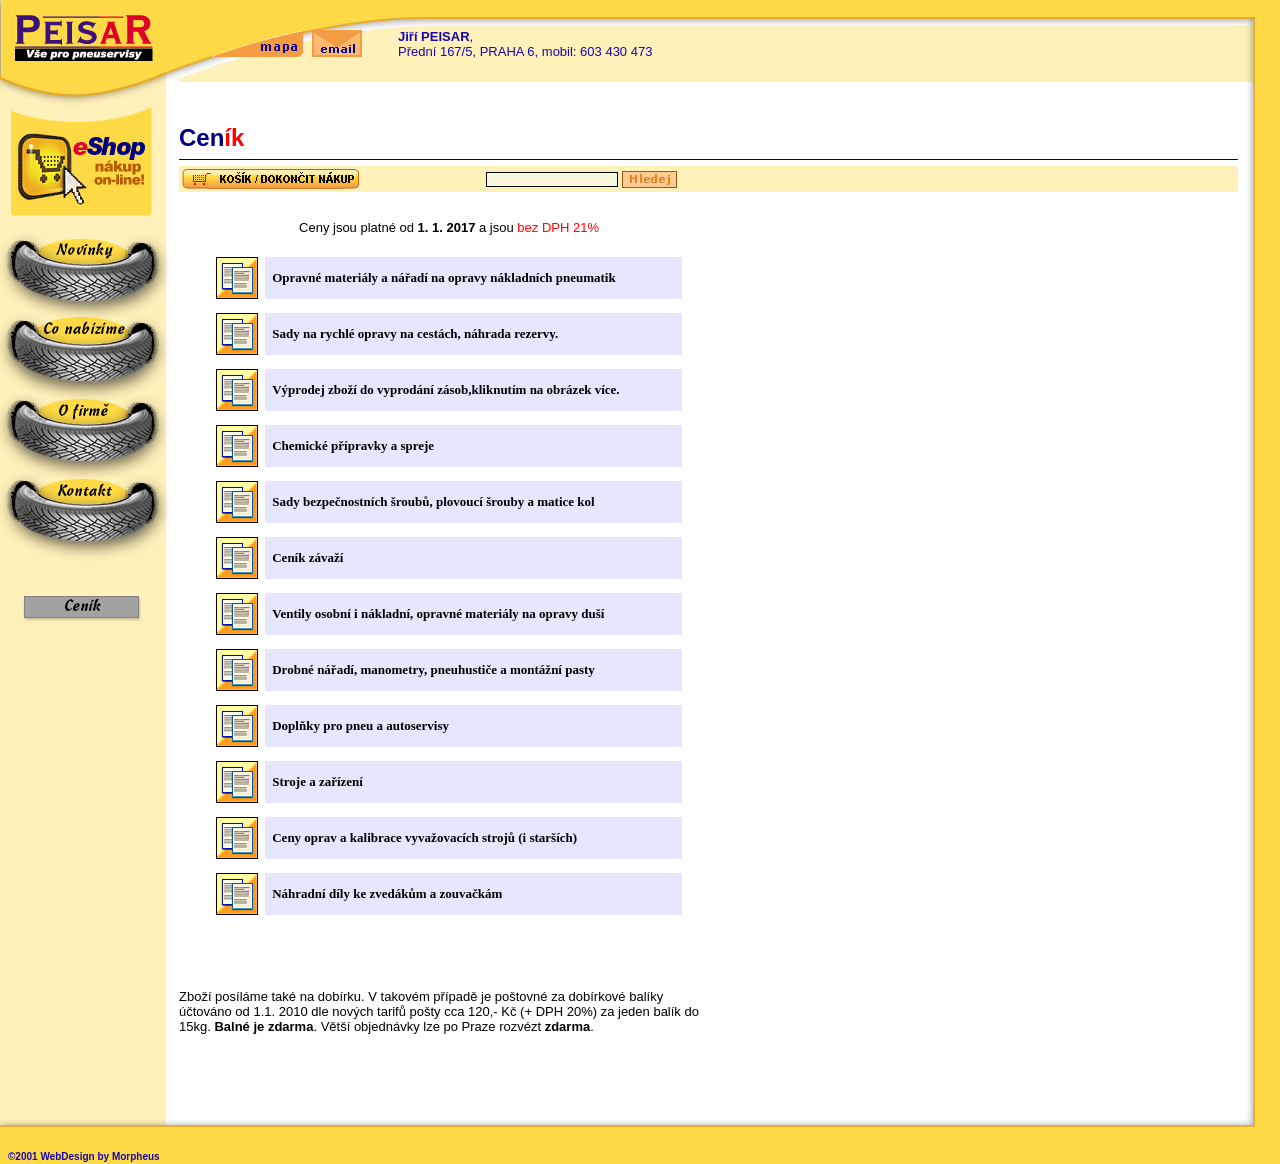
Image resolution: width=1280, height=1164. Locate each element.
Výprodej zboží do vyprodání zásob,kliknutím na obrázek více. (445, 389)
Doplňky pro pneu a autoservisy (360, 725)
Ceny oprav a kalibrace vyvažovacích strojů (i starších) (424, 837)
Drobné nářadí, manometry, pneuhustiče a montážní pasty (433, 669)
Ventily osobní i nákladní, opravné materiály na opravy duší (438, 613)
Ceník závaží (307, 557)
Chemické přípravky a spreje (353, 445)
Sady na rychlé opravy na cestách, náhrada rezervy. (415, 333)
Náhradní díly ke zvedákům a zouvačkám (387, 893)
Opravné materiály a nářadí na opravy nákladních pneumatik (443, 277)
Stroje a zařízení (317, 781)
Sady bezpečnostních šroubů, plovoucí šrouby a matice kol (433, 501)
